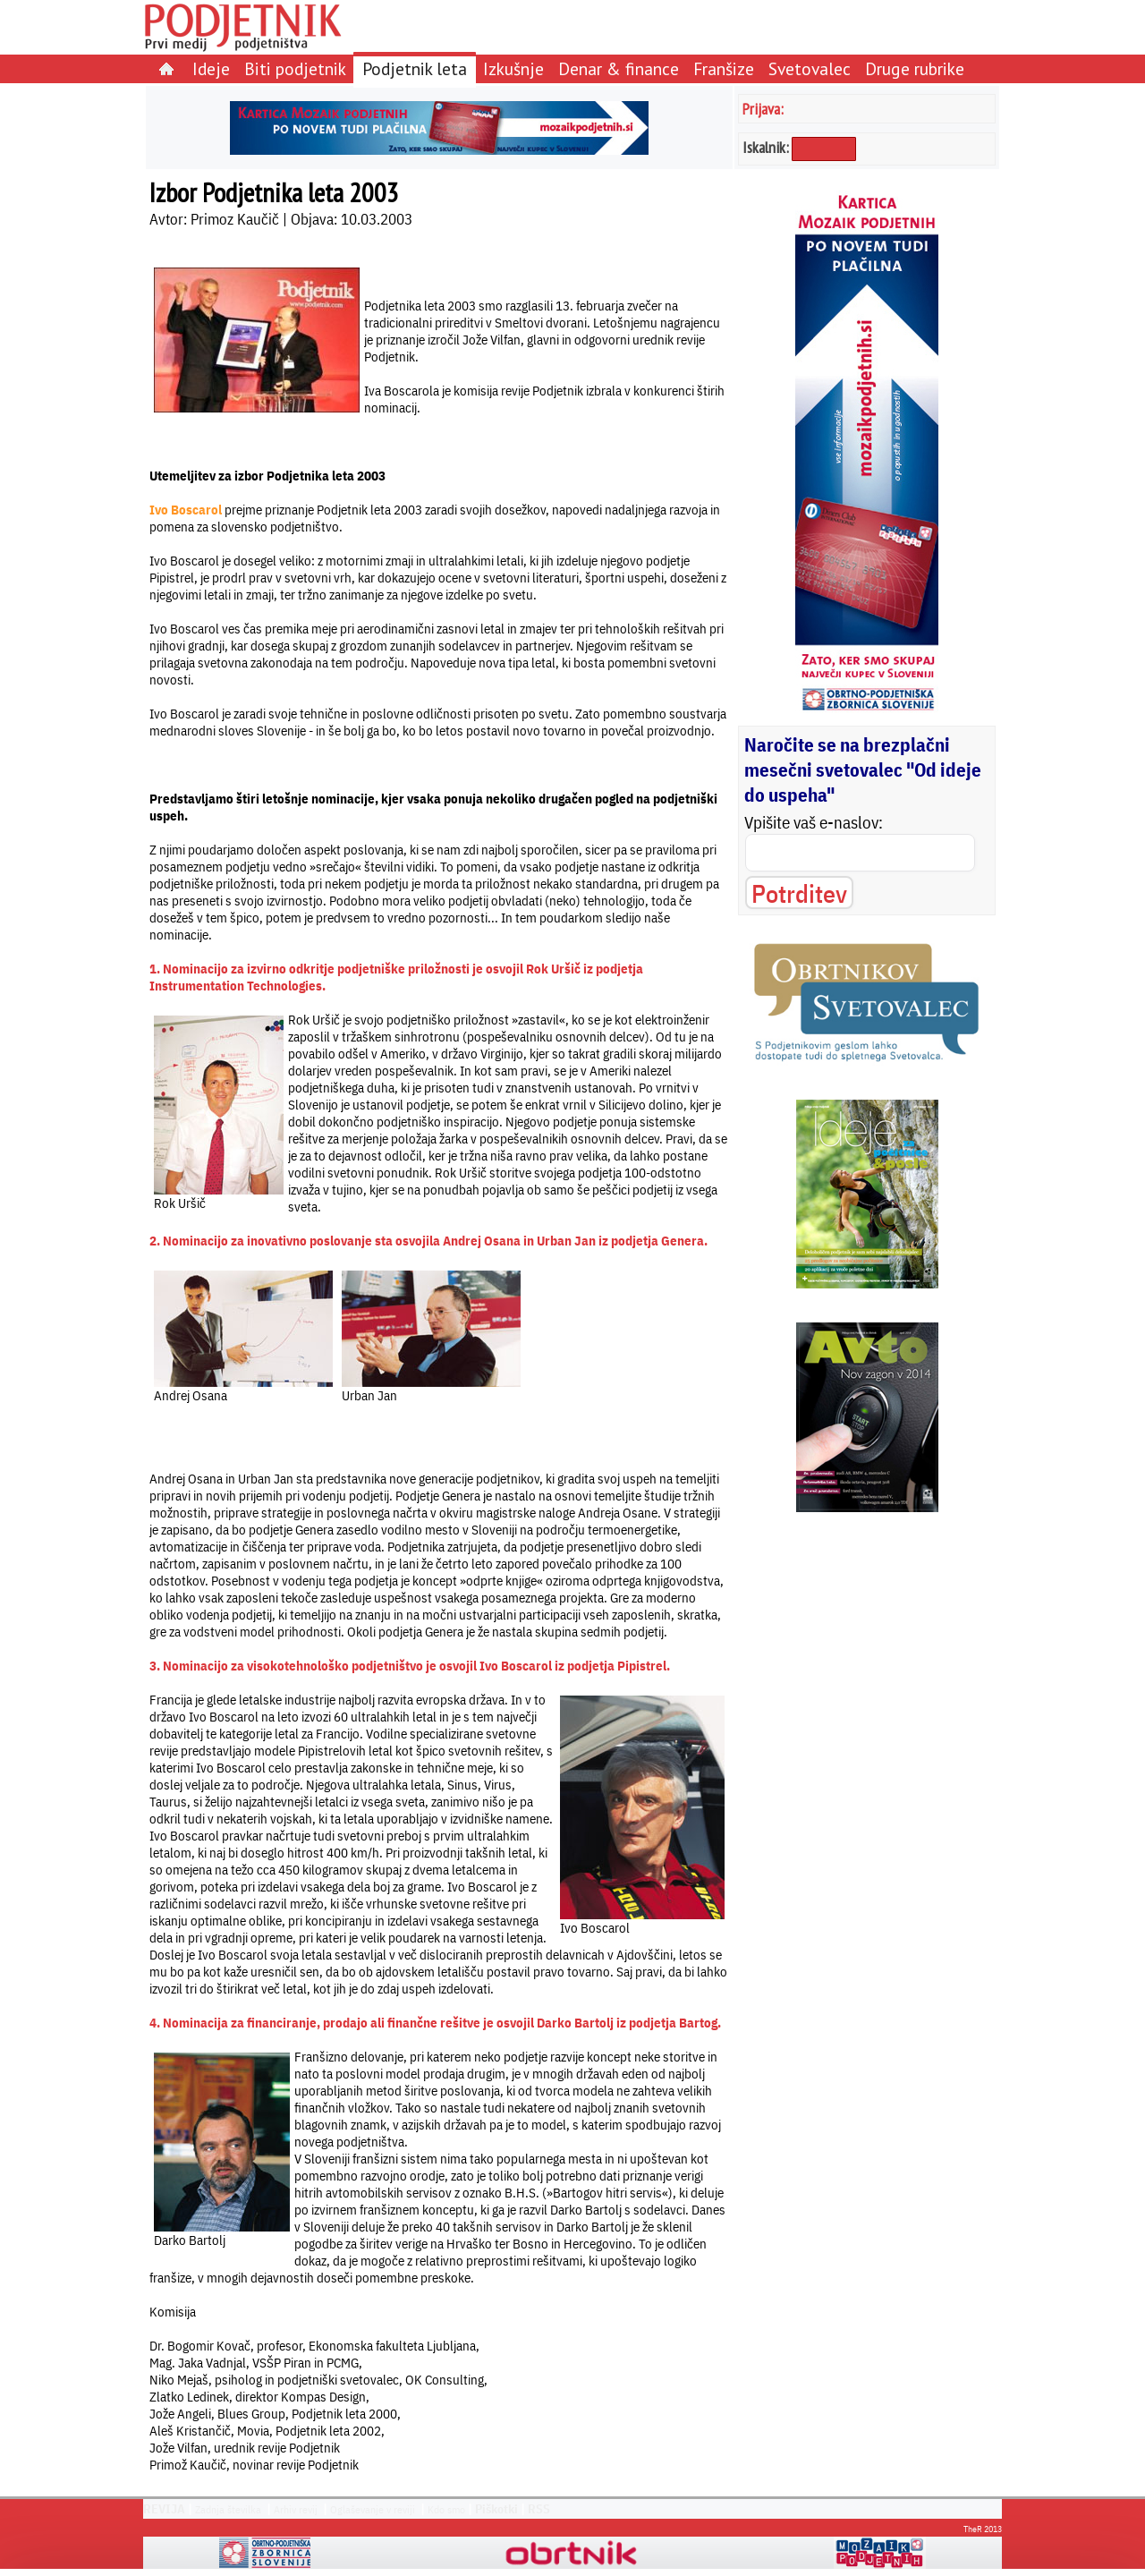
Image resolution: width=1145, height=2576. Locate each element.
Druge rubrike (914, 68)
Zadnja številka (228, 2509)
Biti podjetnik (295, 68)
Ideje (211, 68)
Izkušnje (513, 68)
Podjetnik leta (414, 68)
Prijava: (763, 108)
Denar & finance (618, 68)
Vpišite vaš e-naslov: (813, 822)
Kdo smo (446, 2509)
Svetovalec (809, 68)
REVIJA (164, 2509)
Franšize (723, 68)
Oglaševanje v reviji (372, 2509)
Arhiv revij (296, 2509)
